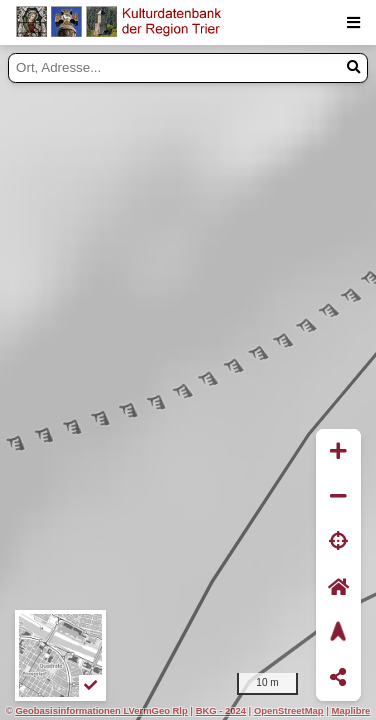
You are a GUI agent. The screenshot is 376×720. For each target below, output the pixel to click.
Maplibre (351, 710)
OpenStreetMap (289, 710)
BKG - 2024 (221, 710)
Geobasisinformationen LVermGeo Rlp (101, 710)
